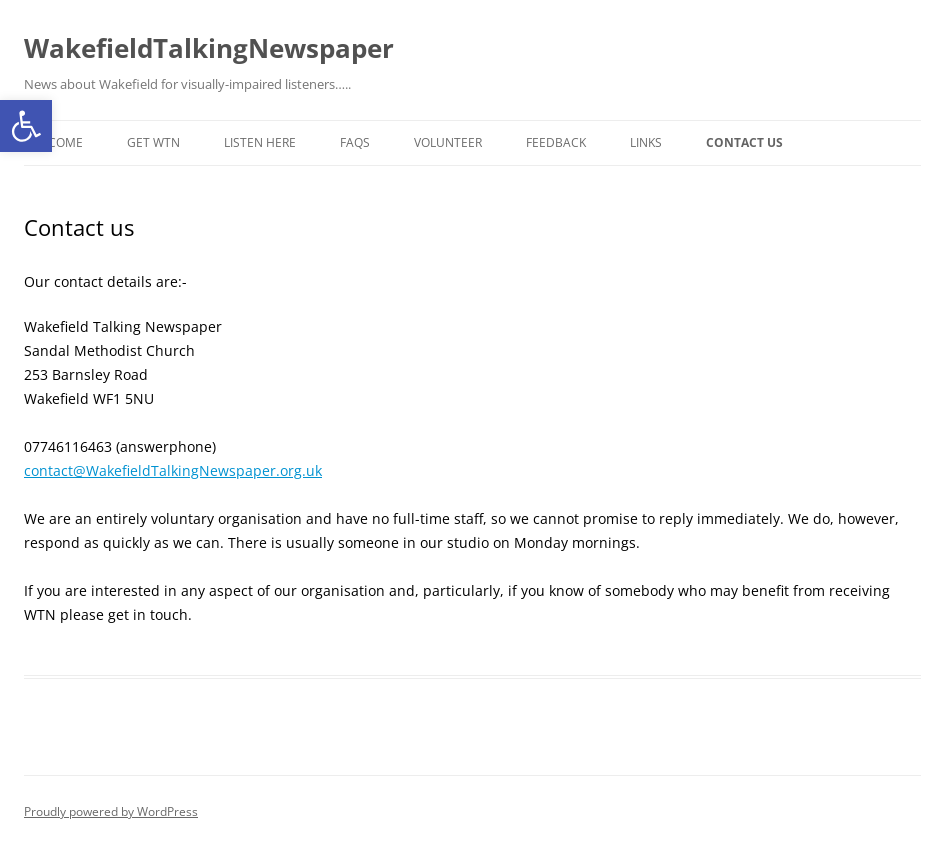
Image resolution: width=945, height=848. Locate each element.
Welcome (53, 142)
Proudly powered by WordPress (111, 811)
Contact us (744, 142)
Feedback (556, 142)
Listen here (260, 142)
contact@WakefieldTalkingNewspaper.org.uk (173, 470)
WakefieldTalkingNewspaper (209, 48)
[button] (26, 126)
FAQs (355, 142)
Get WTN (153, 142)
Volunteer (448, 142)
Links (646, 142)
